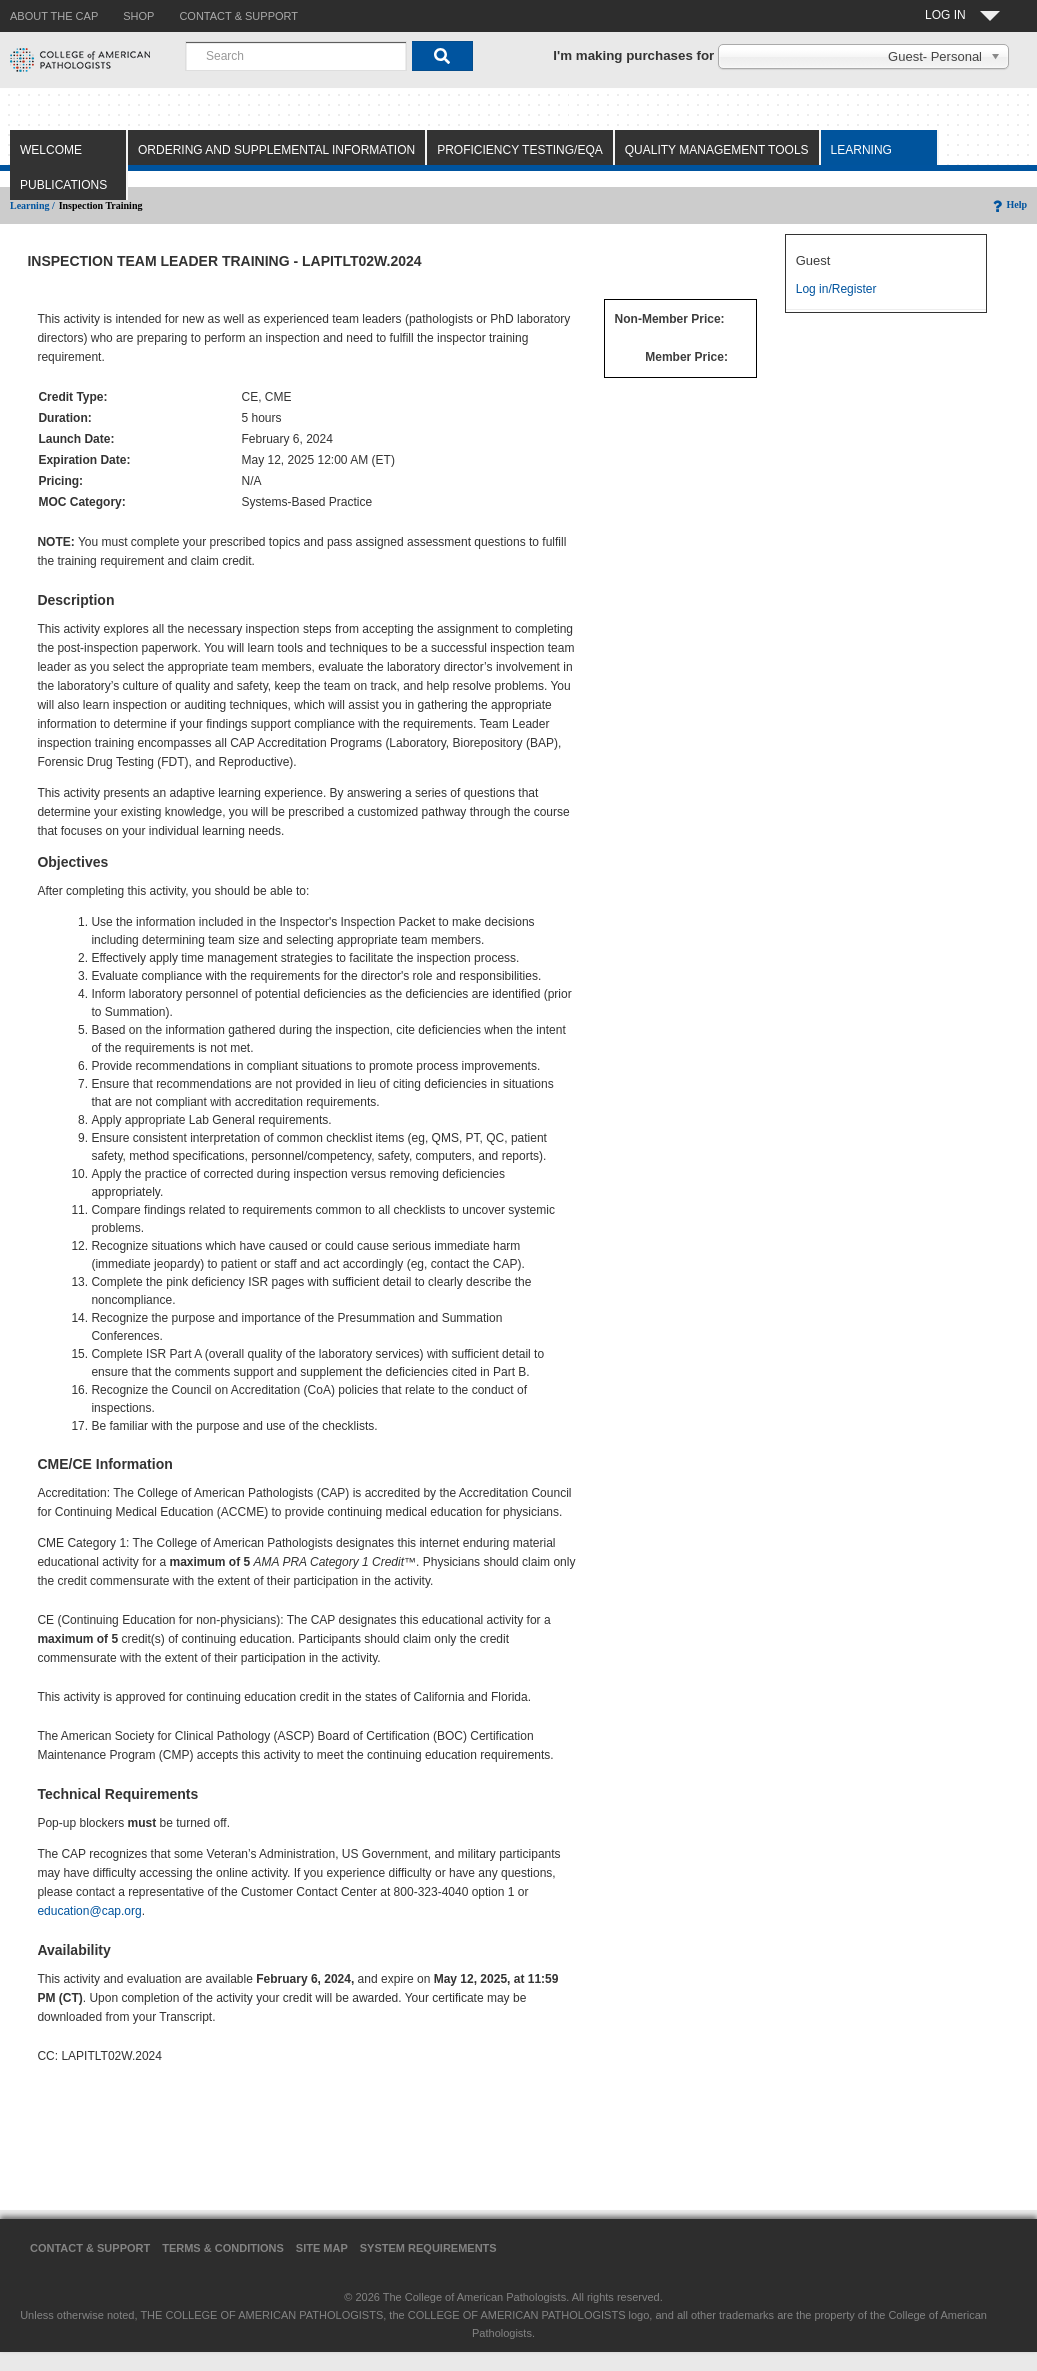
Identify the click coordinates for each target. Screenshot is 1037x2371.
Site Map (322, 2248)
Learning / (32, 205)
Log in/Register (836, 289)
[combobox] (296, 56)
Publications (63, 185)
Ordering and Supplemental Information (276, 150)
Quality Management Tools (717, 150)
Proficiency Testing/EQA (520, 150)
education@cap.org (89, 1911)
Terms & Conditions (223, 2248)
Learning (861, 150)
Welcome (51, 150)
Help (1008, 204)
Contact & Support (90, 2248)
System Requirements (428, 2248)
